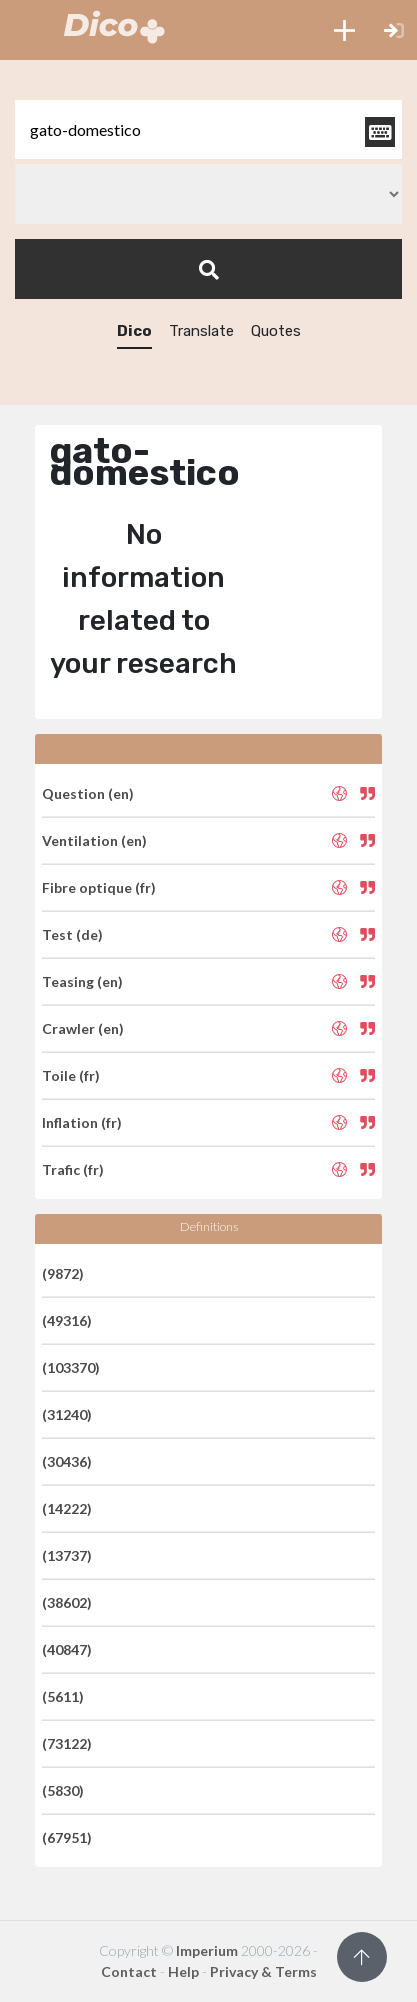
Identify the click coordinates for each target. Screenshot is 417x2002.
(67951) (67, 1837)
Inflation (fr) (82, 1122)
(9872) (63, 1273)
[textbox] (208, 129)
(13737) (67, 1555)
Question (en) (88, 793)
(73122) (67, 1743)
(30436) (67, 1461)
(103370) (71, 1367)
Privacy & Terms (263, 1971)
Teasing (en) (82, 981)
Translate (201, 331)
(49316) (67, 1320)
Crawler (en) (83, 1028)
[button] (344, 30)
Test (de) (72, 934)
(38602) (67, 1602)
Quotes (276, 331)
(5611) (63, 1696)
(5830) (63, 1790)
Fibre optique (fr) (99, 887)
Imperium (207, 1950)
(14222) (67, 1508)
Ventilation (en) (94, 840)
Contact (129, 1971)
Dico (134, 331)
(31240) (67, 1414)
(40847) (67, 1649)
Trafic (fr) (73, 1169)
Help (183, 1971)
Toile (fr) (71, 1075)
